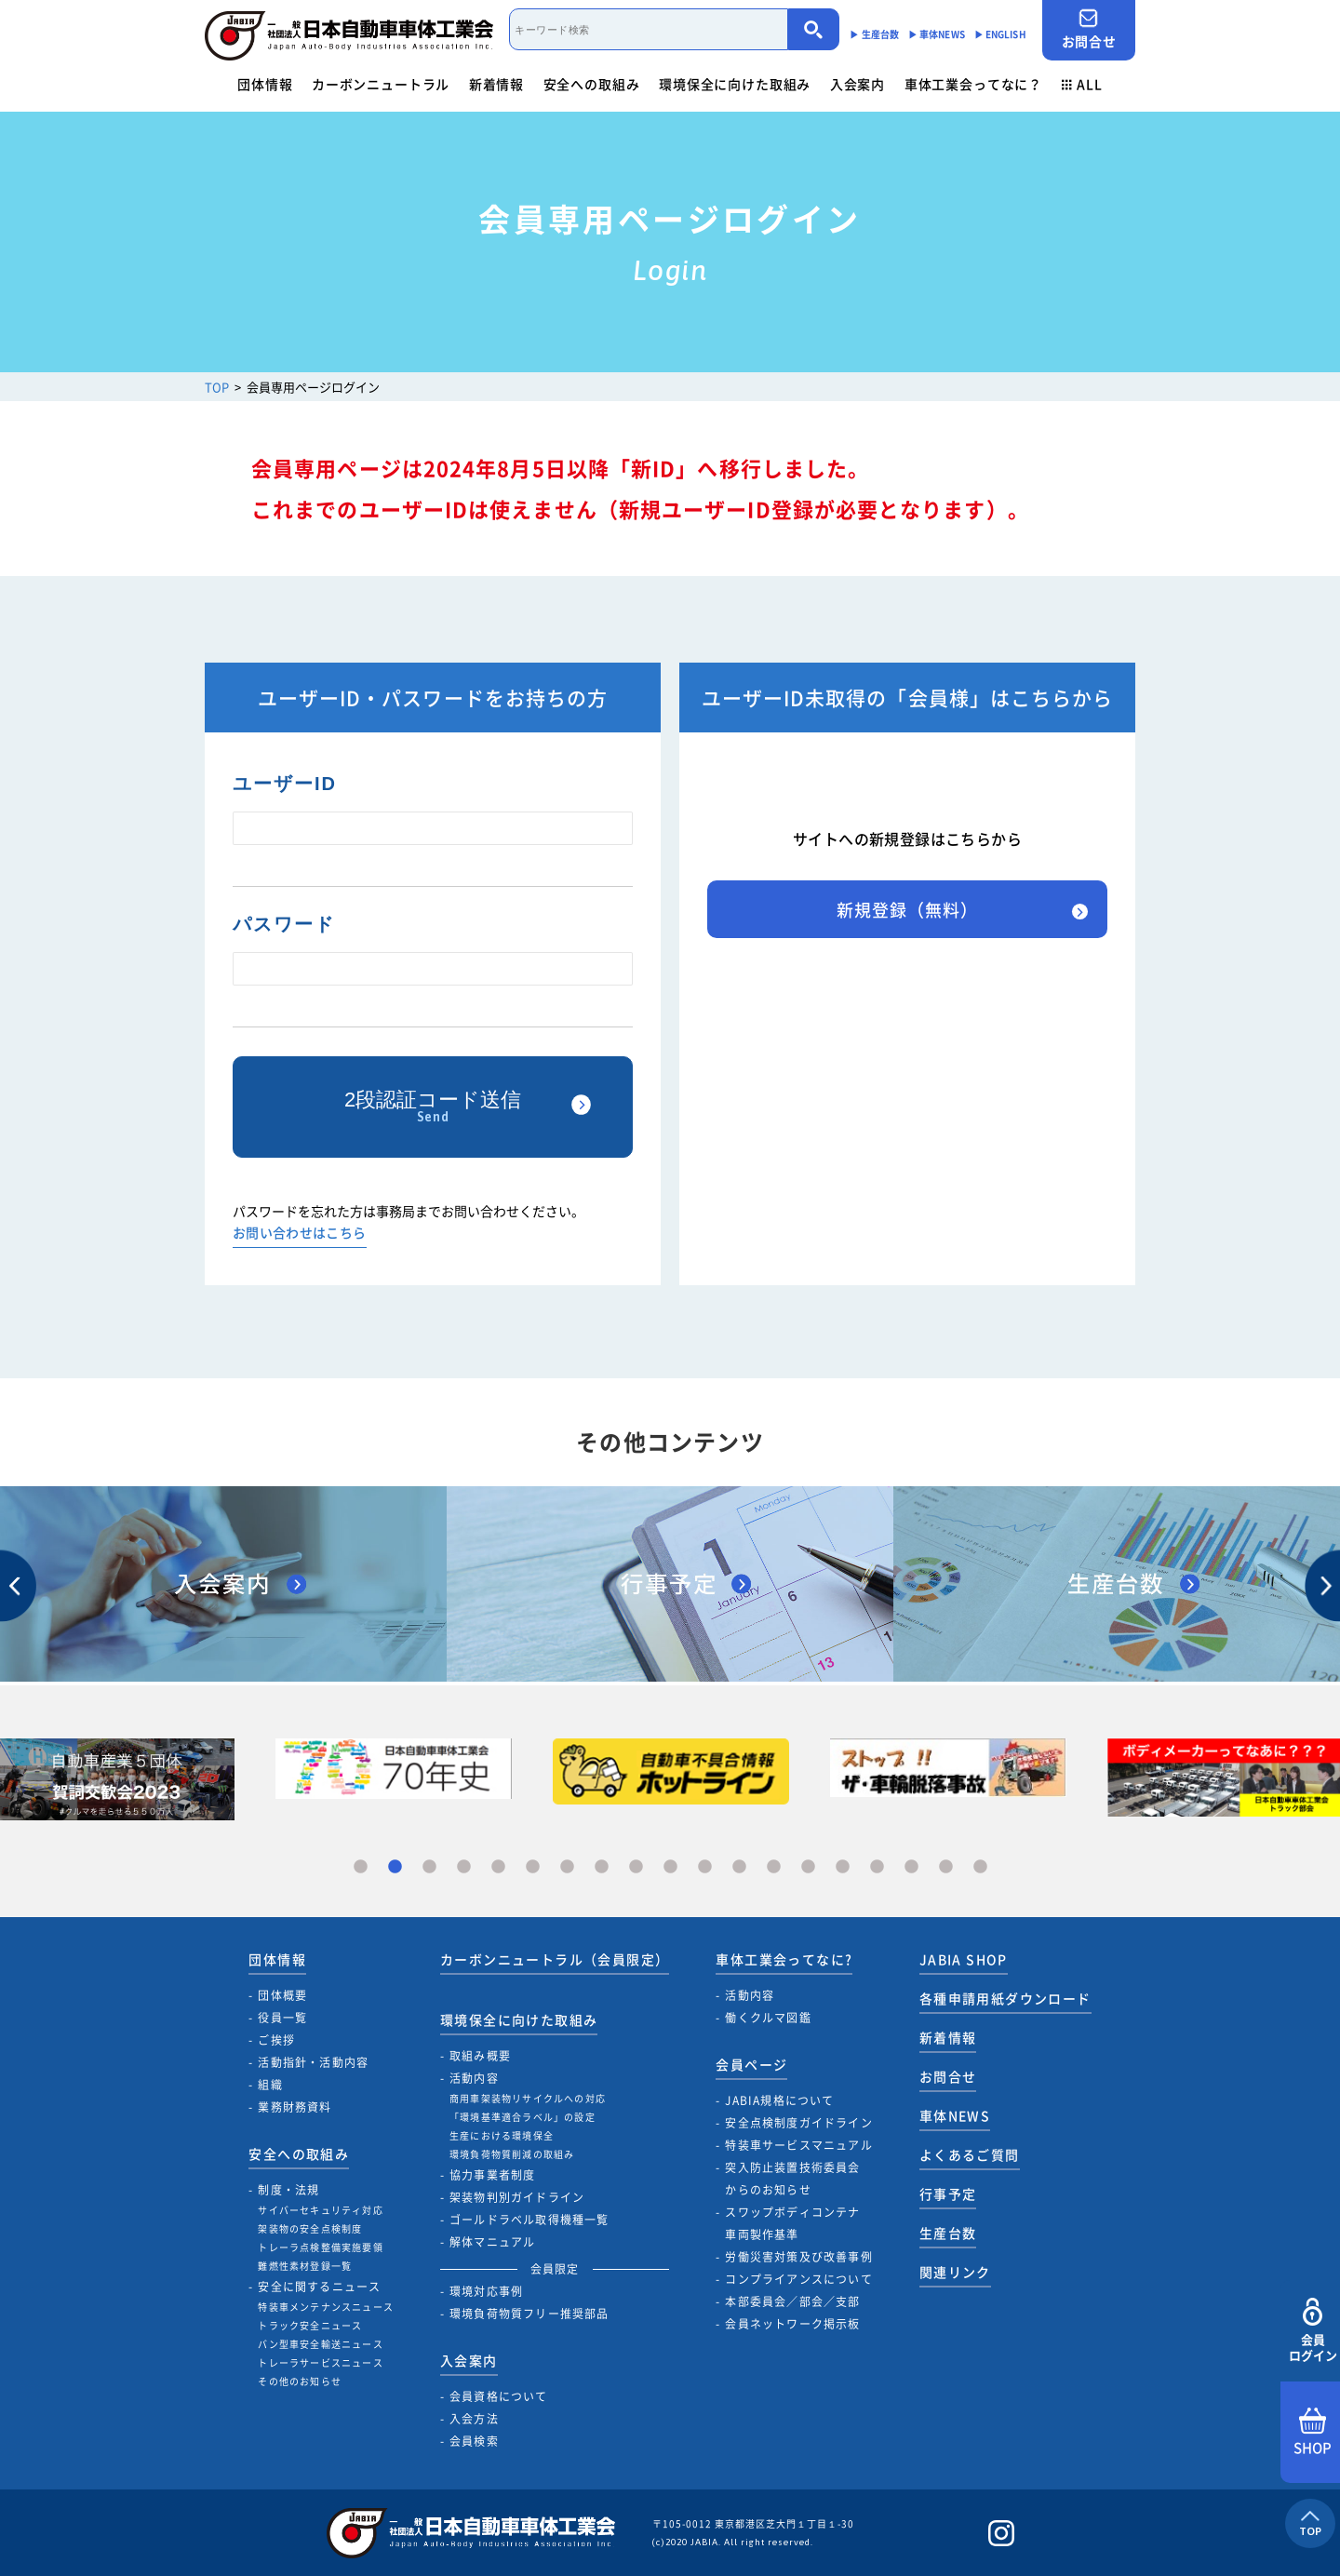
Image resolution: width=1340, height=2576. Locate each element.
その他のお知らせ (300, 2381)
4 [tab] (464, 1867)
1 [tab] (360, 1867)
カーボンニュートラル (380, 83)
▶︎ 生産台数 (874, 34)
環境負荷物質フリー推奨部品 (529, 2313)
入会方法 (474, 2418)
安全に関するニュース (319, 2286)
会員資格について (498, 2396)
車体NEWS (954, 2115)
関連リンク (955, 2271)
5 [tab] (498, 1867)
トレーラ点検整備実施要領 (320, 2247)
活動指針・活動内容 (313, 2062)
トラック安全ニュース (310, 2325)
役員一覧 (282, 2017)
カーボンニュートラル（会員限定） (554, 1959)
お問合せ (1088, 29)
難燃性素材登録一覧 (305, 2266)
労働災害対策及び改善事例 (798, 2256)
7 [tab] (567, 1867)
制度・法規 (288, 2189)
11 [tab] (705, 1867)
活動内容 (474, 2078)
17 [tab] (911, 1867)
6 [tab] (533, 1867)
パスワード (284, 924)
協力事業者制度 (492, 2175)
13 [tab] (774, 1867)
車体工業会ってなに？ (973, 83)
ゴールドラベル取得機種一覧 (529, 2219)
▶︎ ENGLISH (1000, 34)
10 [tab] (670, 1867)
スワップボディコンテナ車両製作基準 (792, 2223)
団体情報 (264, 83)
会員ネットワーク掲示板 (792, 2323)
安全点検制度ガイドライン (798, 2122)
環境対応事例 (486, 2291)
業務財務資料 (294, 2107)
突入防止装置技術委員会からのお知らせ (792, 2178)
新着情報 (496, 83)
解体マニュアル (492, 2242)
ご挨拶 (276, 2040)
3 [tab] (429, 1867)
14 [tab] (808, 1867)
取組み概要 (480, 2055)
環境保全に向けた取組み (735, 83)
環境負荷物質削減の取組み (511, 2154)
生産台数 (948, 2232)
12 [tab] (739, 1867)
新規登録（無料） (907, 909)
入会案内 (857, 83)
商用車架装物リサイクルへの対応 (527, 2098)
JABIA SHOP (963, 1959)
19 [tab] (980, 1867)
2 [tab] (395, 1867)
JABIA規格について (779, 2100)
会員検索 (474, 2441)
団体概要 (282, 1995)
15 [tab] (843, 1867)
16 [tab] (877, 1867)
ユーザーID (285, 783)
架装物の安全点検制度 (310, 2228)
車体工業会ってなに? (784, 1959)
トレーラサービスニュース (320, 2362)
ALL (1082, 83)
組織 (270, 2084)
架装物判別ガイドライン (516, 2197)
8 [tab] (602, 1867)
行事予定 (948, 2193)
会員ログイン (1312, 2331)
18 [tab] (946, 1867)
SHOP (1313, 2433)
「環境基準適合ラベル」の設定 (522, 2117)
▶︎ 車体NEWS (936, 34)
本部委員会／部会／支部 (792, 2301)
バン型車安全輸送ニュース (320, 2344)
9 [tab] (636, 1867)
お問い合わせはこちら (300, 1233)
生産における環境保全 (501, 2135)
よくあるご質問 (969, 2154)
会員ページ (751, 2064)
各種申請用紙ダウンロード (1005, 1998)
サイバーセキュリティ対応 (320, 2210)
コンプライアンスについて (798, 2279)
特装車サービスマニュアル (798, 2145)
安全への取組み (591, 83)
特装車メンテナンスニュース (326, 2307)
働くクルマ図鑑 (768, 2017)
